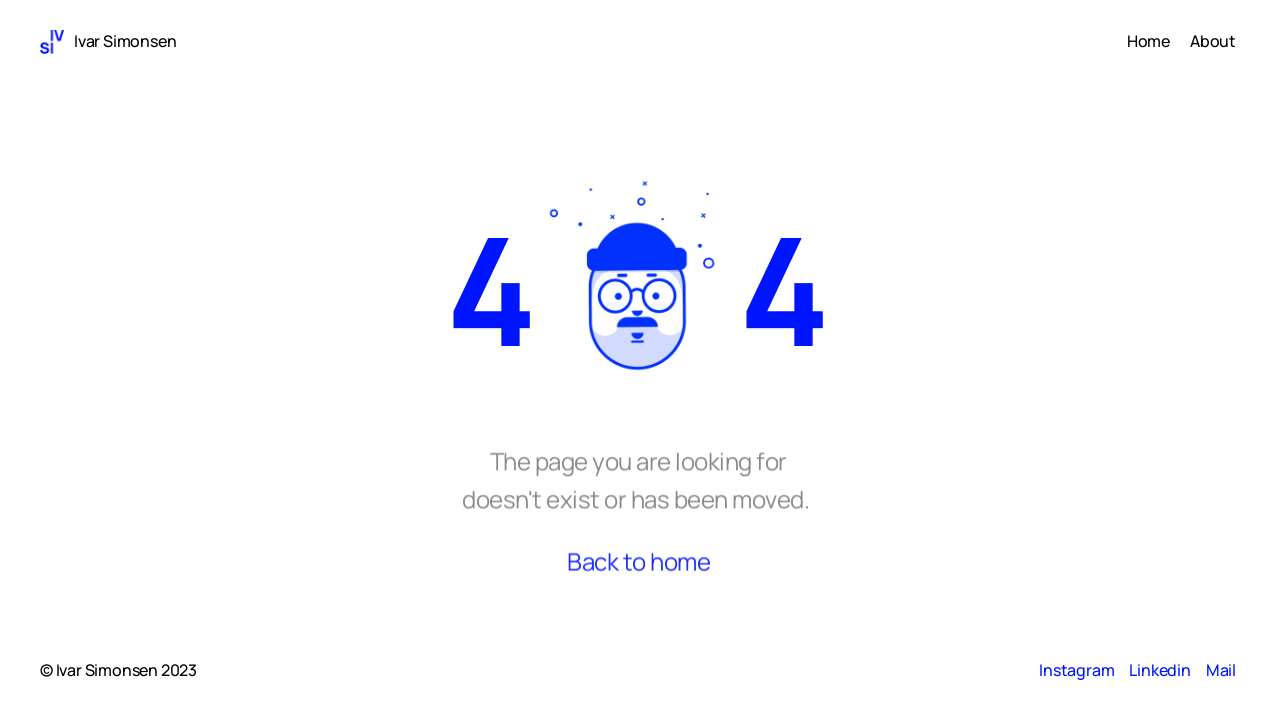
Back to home (638, 565)
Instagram (1076, 670)
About (1213, 41)
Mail (1221, 670)
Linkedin (1159, 670)
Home (1148, 41)
